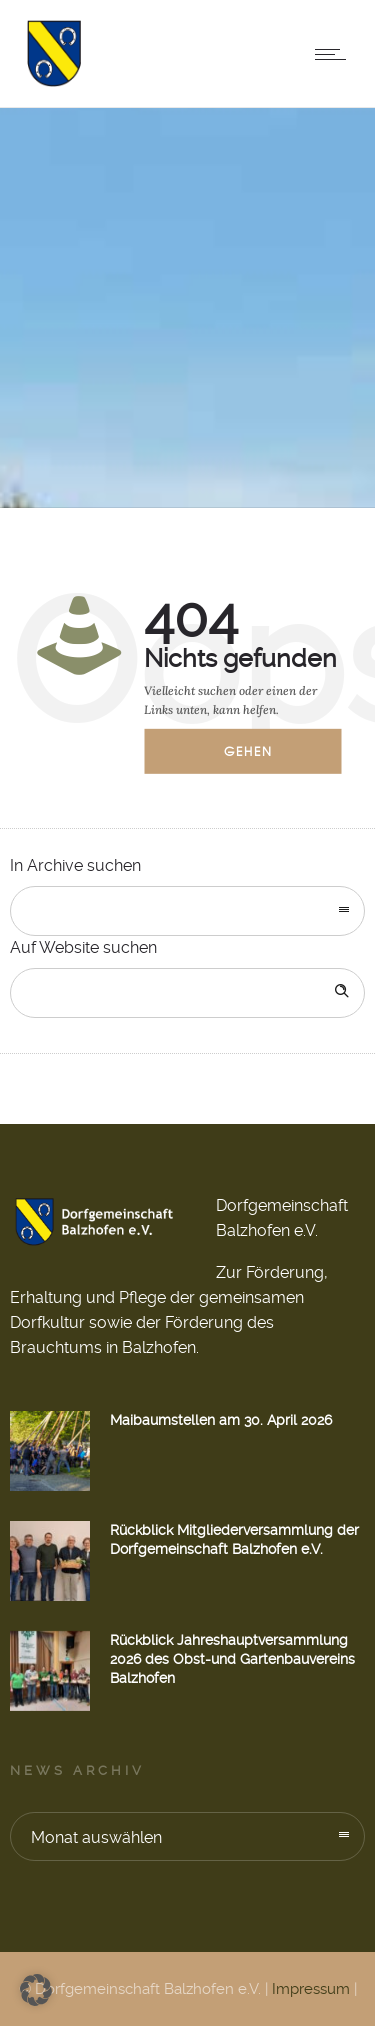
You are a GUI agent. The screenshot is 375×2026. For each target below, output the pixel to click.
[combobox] (187, 911)
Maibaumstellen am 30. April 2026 (221, 1420)
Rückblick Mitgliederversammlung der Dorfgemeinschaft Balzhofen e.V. (234, 1539)
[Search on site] (187, 993)
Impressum (311, 1989)
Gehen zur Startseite (262, 758)
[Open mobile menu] (335, 54)
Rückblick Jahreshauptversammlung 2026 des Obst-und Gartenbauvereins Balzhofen (232, 1659)
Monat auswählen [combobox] (96, 1837)
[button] (36, 1990)
